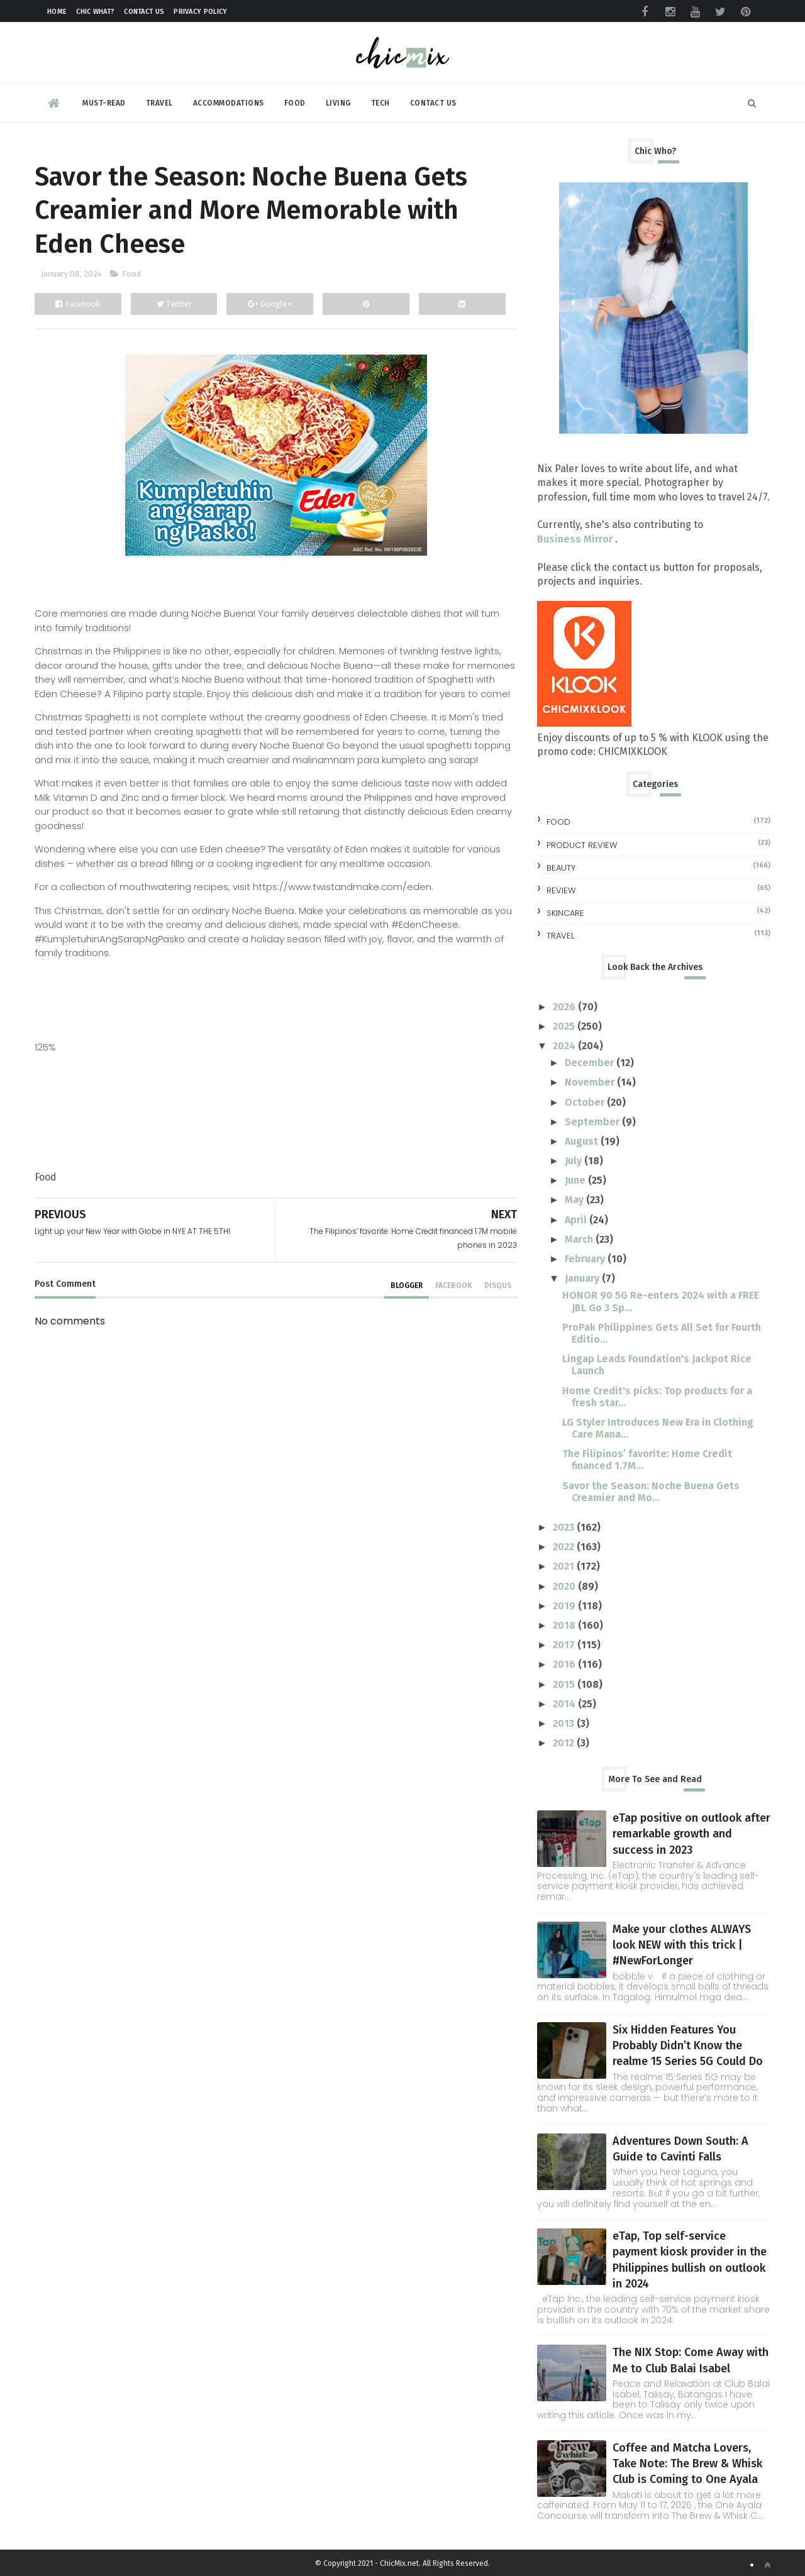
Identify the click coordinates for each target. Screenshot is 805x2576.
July (574, 1161)
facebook (453, 1285)
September (593, 1122)
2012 (565, 1743)
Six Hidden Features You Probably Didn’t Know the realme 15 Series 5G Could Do (688, 2045)
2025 (565, 1026)
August (583, 1141)
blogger (407, 1285)
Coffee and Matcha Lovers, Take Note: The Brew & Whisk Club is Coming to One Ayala (687, 2463)
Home (57, 12)
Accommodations (228, 103)
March (580, 1239)
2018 (565, 1625)
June (576, 1180)
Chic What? (95, 12)
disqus (497, 1285)
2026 (565, 1007)
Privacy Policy (200, 12)
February (586, 1259)
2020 (565, 1586)
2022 (565, 1547)
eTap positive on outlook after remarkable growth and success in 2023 (691, 1833)
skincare (565, 913)
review (561, 890)
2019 (565, 1606)
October (586, 1102)
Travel (159, 103)
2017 (565, 1645)
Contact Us (144, 12)
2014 (565, 1704)
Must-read (104, 103)
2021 (565, 1566)
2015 (565, 1684)
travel (560, 936)
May (575, 1200)
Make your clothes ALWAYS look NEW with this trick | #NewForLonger (682, 1945)
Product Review (582, 845)
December (590, 1063)
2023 (565, 1527)
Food (295, 103)
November (591, 1082)
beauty (561, 868)
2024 (565, 1046)
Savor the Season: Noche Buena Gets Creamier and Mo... (651, 1492)
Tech (380, 103)
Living (338, 103)
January (583, 1278)
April (577, 1220)
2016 (565, 1664)
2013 (565, 1723)
